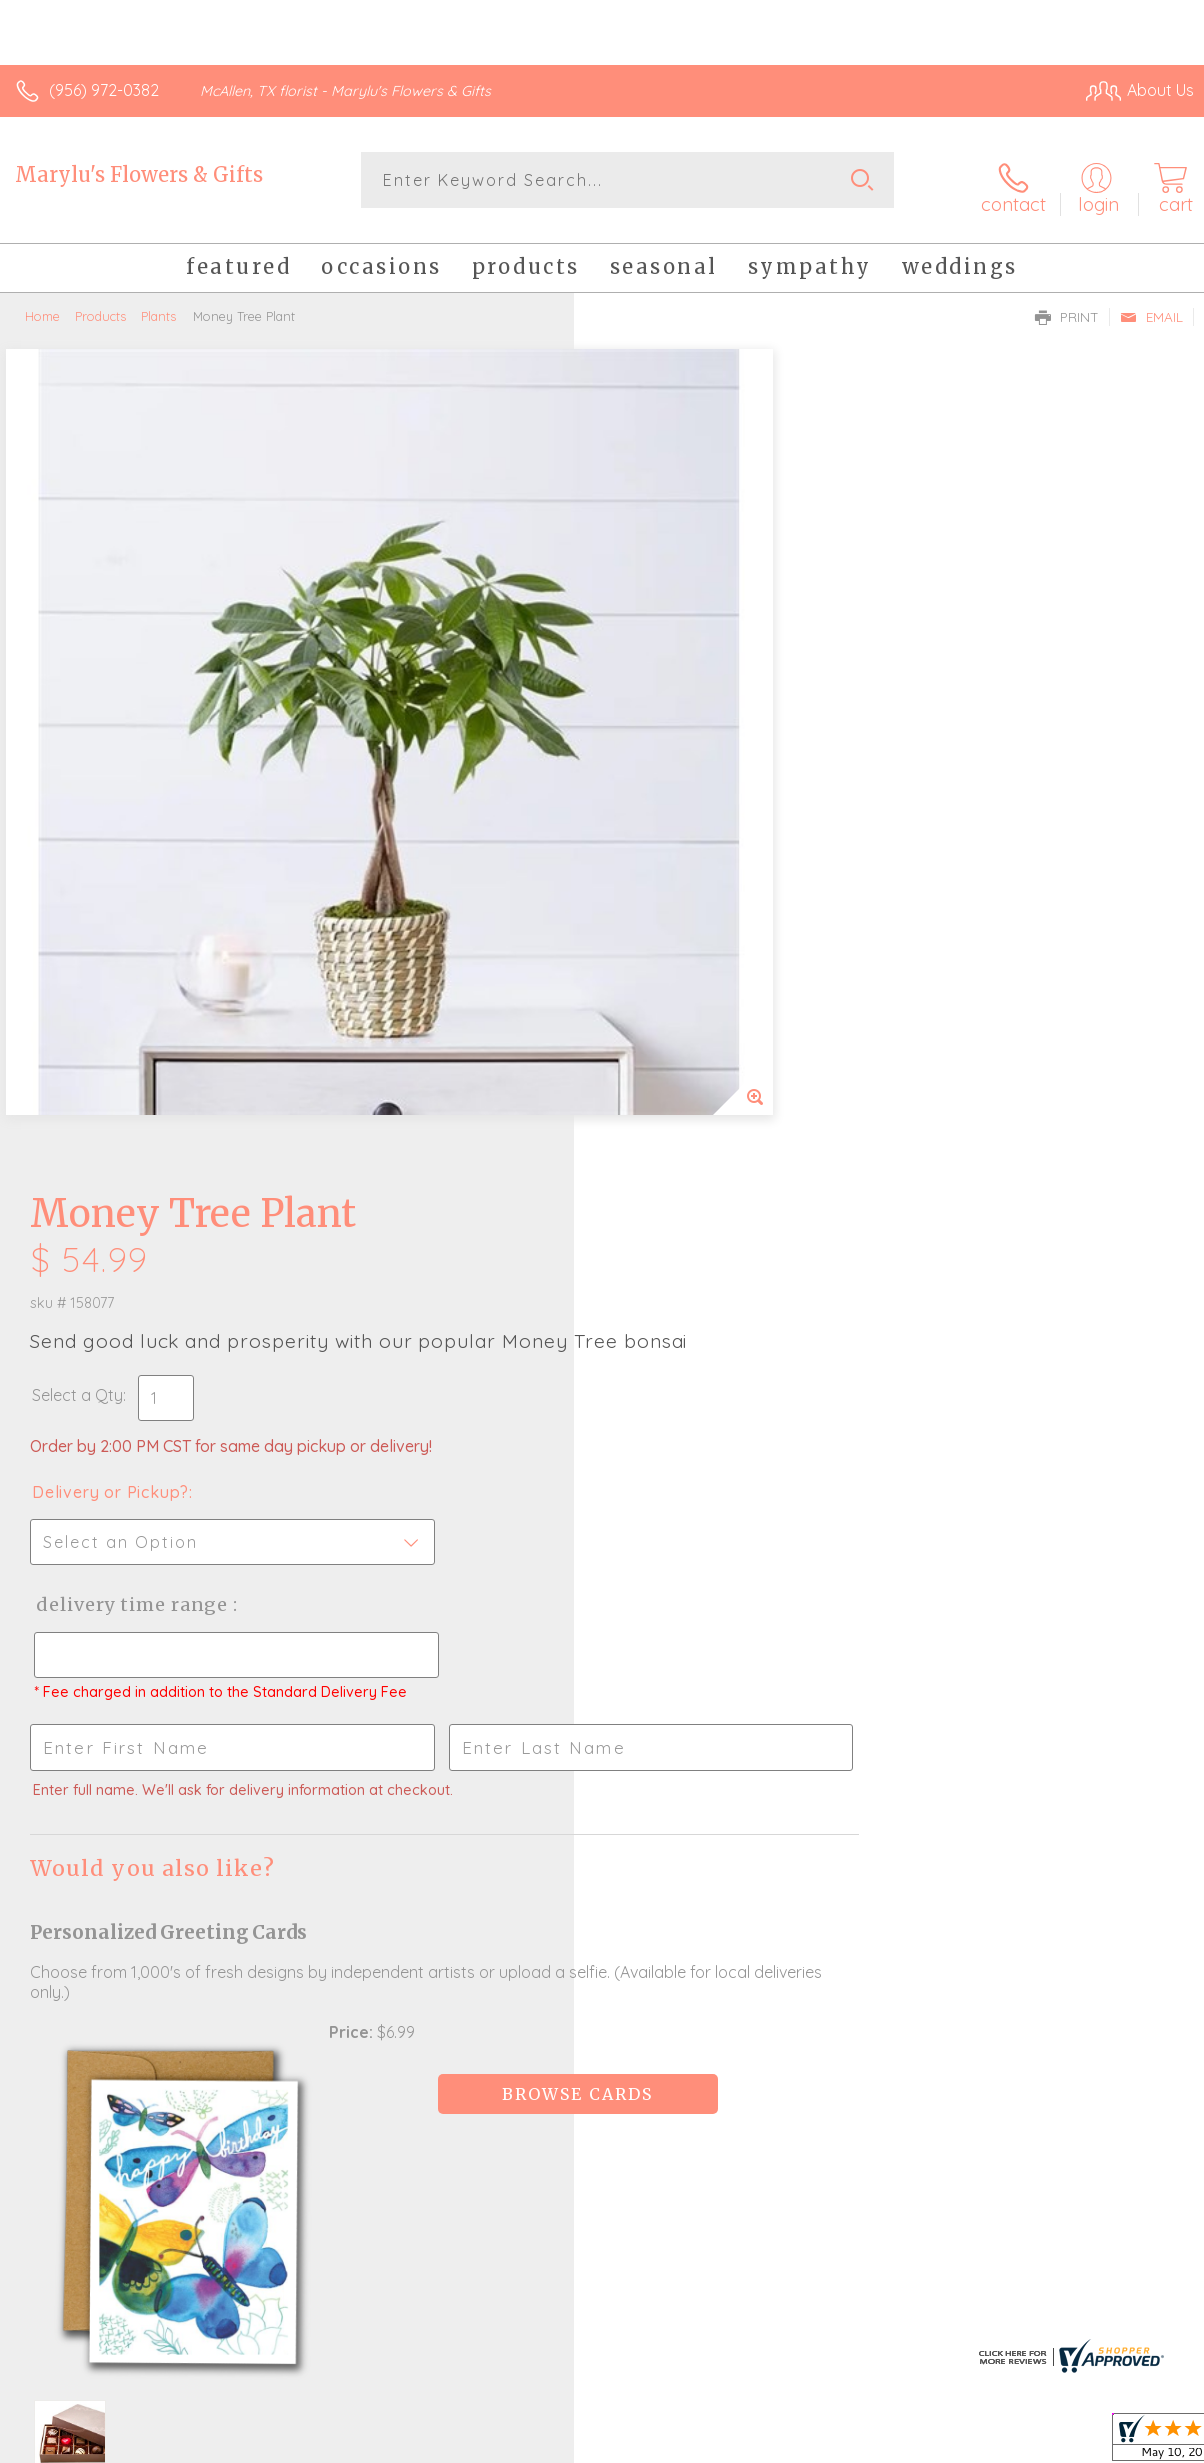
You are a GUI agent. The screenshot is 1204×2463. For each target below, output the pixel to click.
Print (1067, 306)
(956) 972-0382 (104, 90)
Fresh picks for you (602, 1918)
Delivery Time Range (704, 775)
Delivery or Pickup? (684, 663)
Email (1151, 306)
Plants (158, 305)
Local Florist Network (997, 2449)
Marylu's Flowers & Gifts (139, 174)
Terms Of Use (736, 2449)
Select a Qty (651, 566)
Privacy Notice (854, 2449)
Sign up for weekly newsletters (602, 2028)
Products (100, 305)
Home (42, 305)
